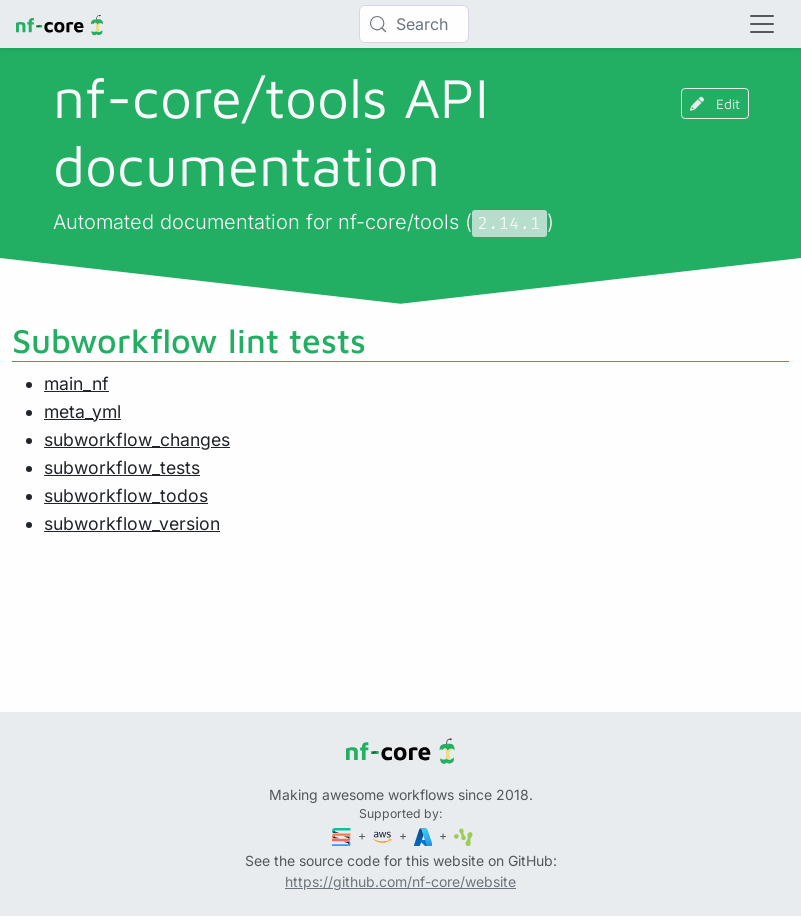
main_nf (76, 383)
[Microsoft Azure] (425, 835)
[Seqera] (343, 835)
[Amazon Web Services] (384, 835)
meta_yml (82, 411)
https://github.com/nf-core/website (400, 881)
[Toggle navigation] (762, 24)
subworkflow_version (132, 523)
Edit (715, 103)
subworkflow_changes (137, 439)
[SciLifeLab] (463, 835)
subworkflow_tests (122, 467)
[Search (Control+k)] (414, 24)
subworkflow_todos (126, 495)
